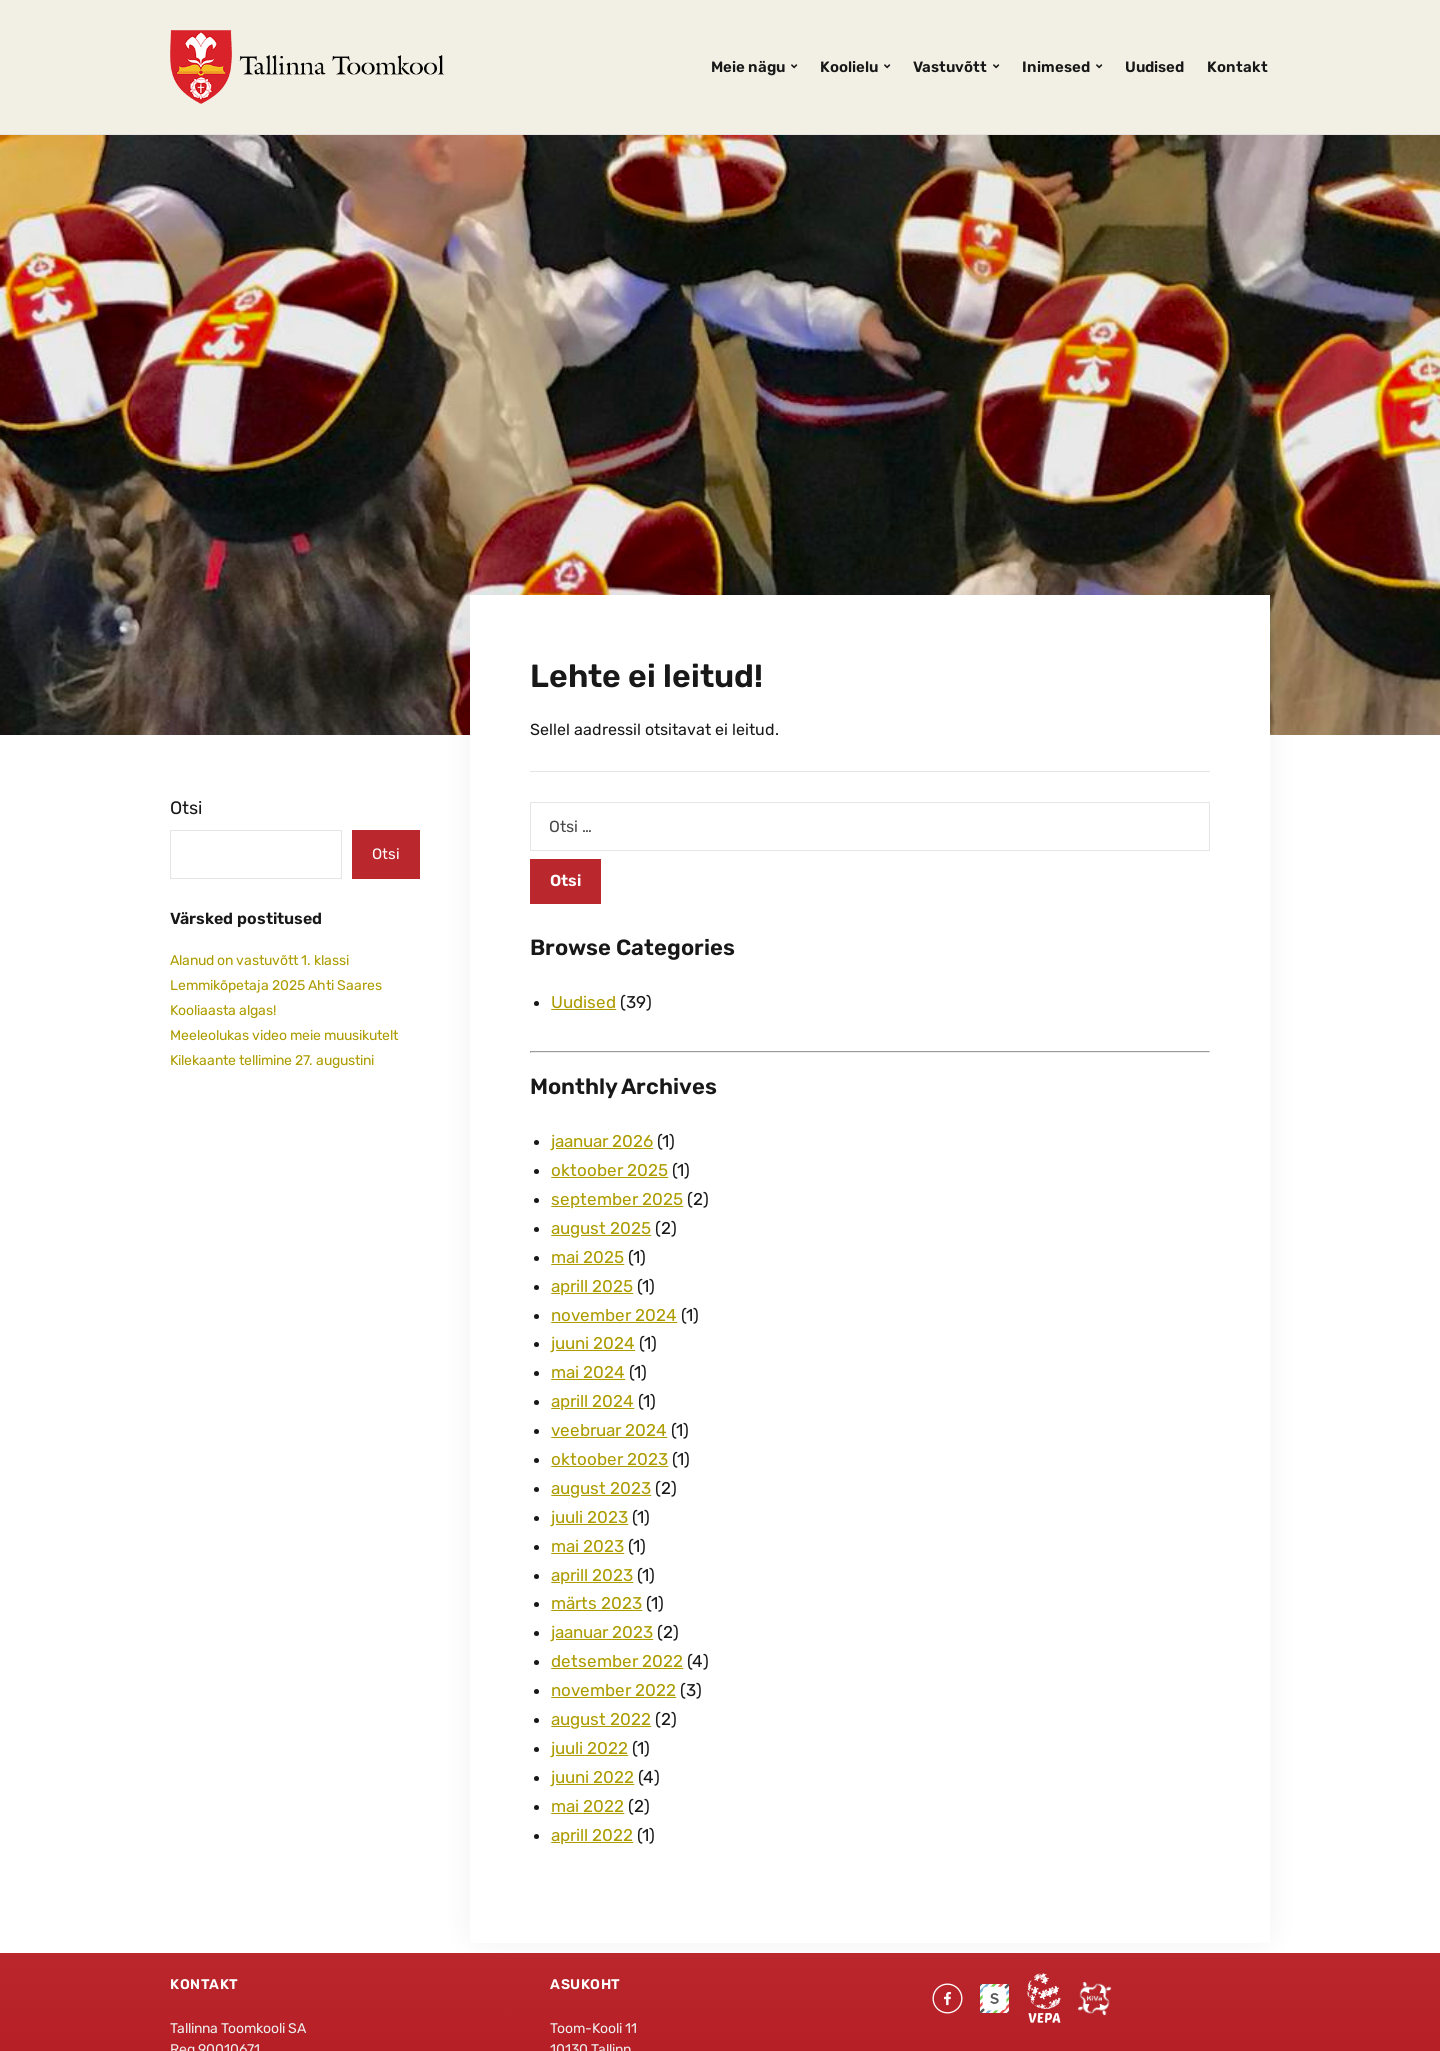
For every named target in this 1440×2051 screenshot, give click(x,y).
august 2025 (601, 1228)
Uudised (1154, 67)
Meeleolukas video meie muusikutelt (284, 1035)
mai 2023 (587, 1546)
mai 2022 (587, 1806)
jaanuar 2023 (602, 1632)
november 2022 (613, 1690)
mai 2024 (588, 1372)
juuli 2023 (589, 1517)
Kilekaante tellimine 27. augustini (272, 1060)
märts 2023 (596, 1603)
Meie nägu (748, 67)
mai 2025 (587, 1257)
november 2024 (614, 1315)
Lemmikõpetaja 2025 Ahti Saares (276, 985)
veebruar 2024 (609, 1430)
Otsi (186, 808)
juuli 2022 (589, 1748)
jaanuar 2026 (602, 1141)
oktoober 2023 (609, 1459)
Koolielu (849, 67)
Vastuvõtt (950, 67)
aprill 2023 (592, 1575)
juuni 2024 (593, 1343)
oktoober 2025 (609, 1170)
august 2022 (601, 1719)
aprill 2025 (592, 1286)
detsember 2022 (617, 1661)
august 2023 (601, 1488)
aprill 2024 (592, 1401)
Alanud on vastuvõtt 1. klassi (259, 960)
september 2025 (617, 1199)
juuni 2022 (592, 1777)
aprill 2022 (592, 1835)
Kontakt (1237, 67)
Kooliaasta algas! (223, 1010)
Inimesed (1056, 67)
